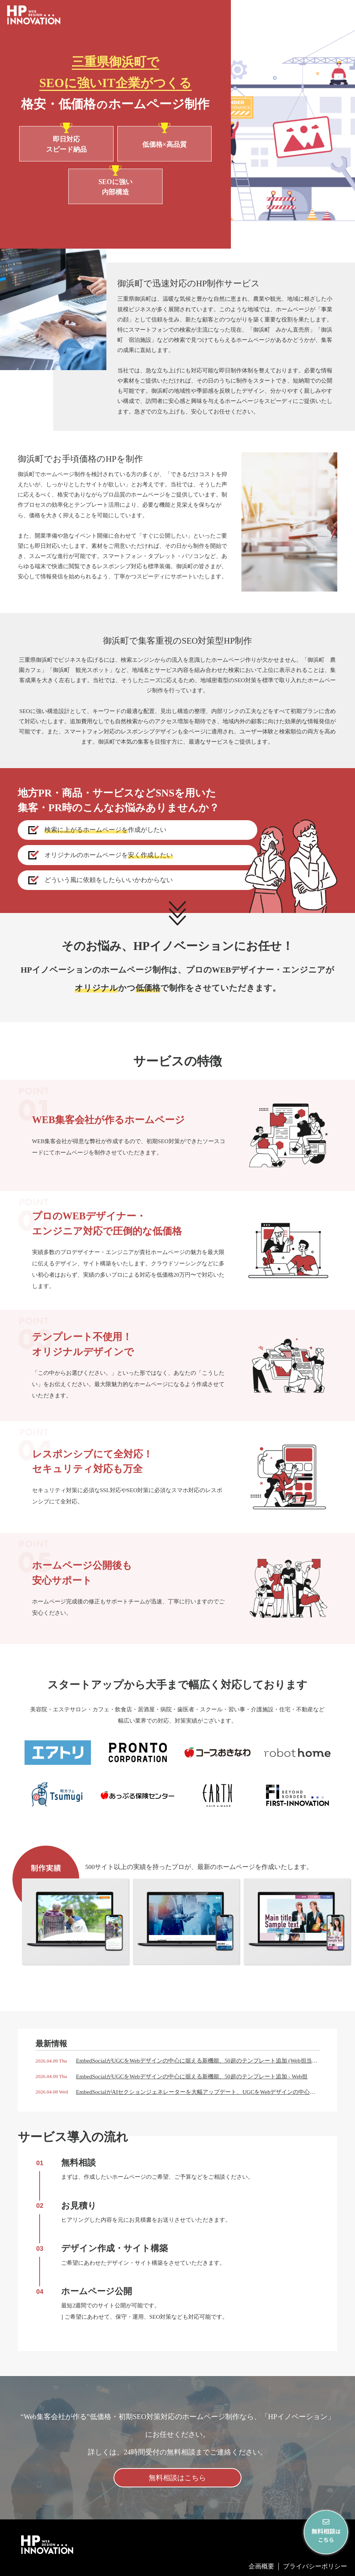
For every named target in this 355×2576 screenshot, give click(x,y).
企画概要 (261, 2566)
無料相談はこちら (177, 2478)
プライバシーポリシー (315, 2566)
